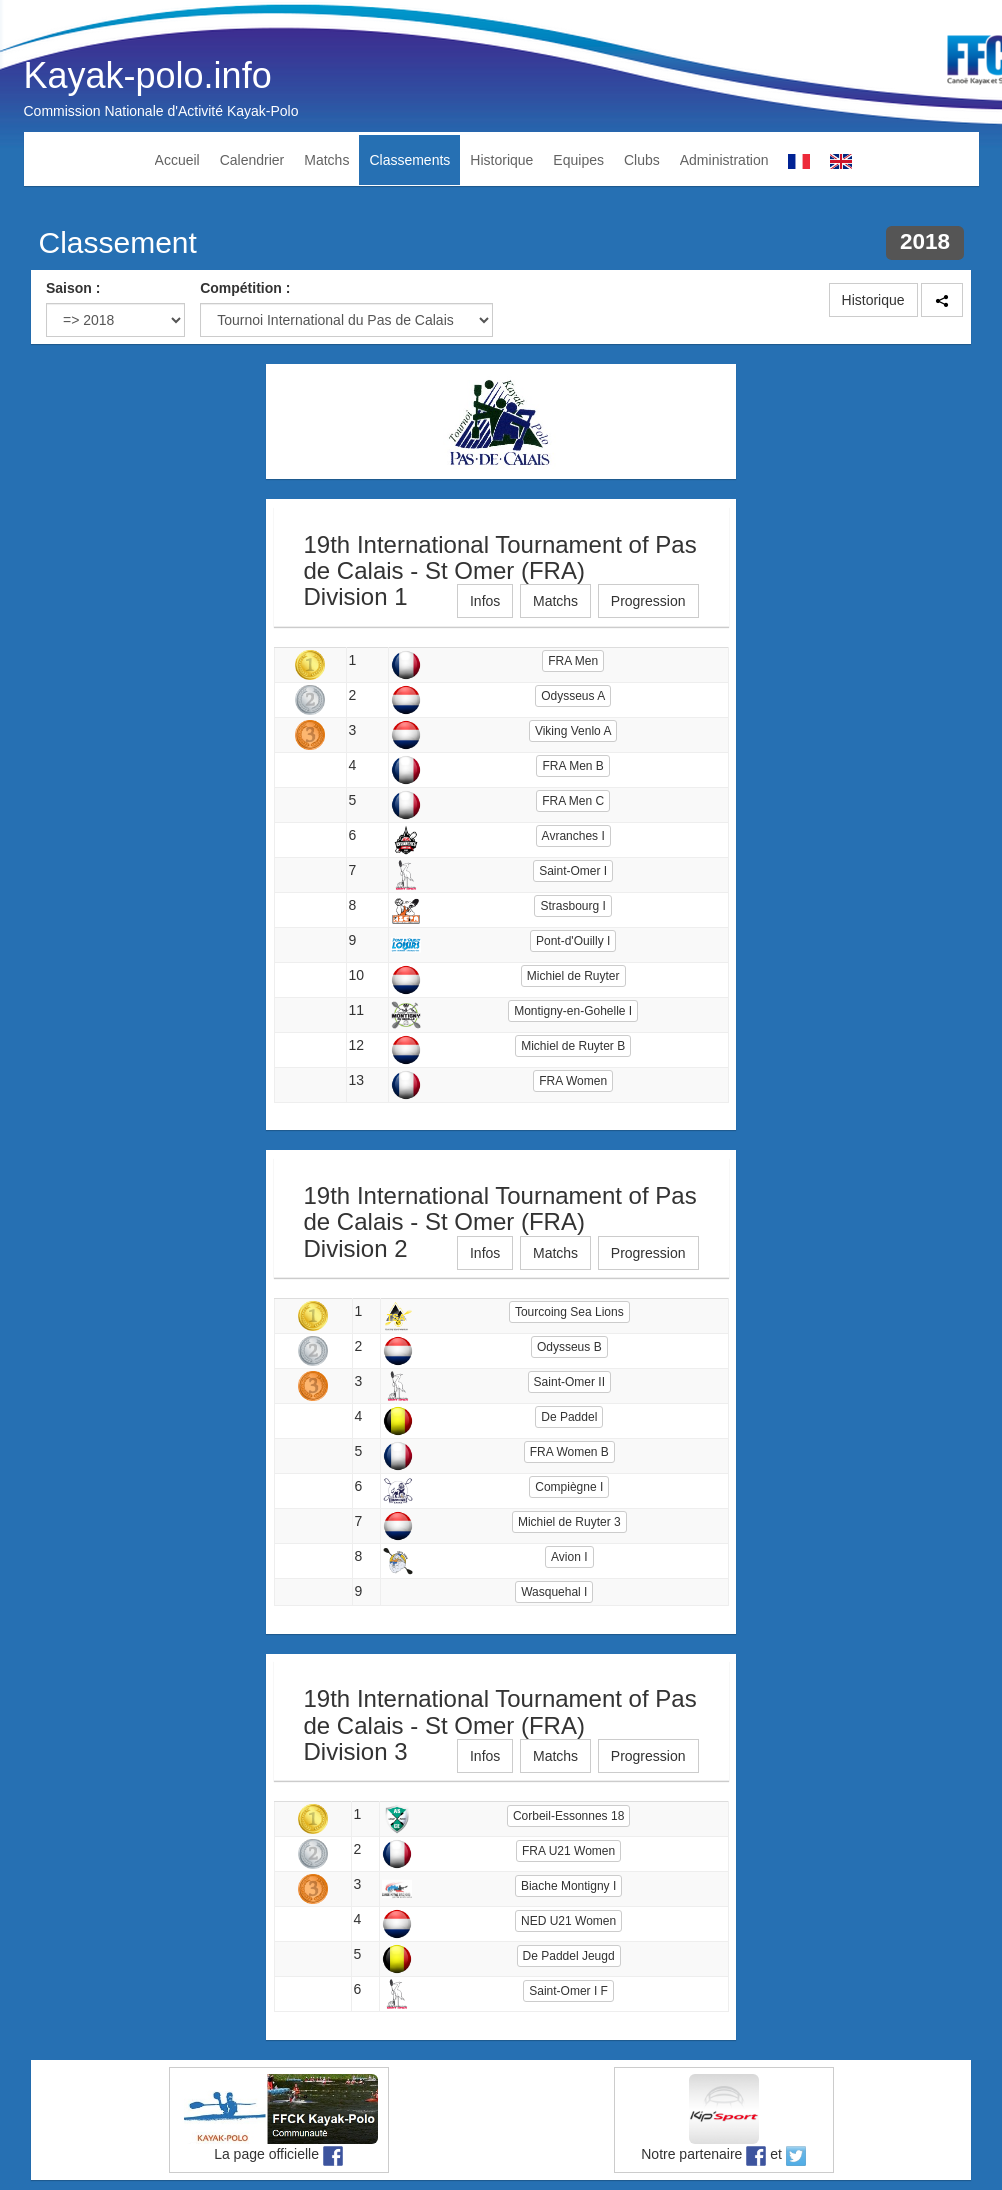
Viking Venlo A (573, 731)
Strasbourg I (572, 906)
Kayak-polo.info (148, 75)
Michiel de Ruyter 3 (569, 1522)
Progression (648, 601)
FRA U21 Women (568, 1851)
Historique (501, 160)
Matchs (326, 160)
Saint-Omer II (569, 1382)
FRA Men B (572, 766)
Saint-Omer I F (568, 1991)
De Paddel (569, 1417)
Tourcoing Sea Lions (569, 1312)
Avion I (569, 1557)
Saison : (73, 288)
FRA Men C (573, 801)
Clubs (642, 160)
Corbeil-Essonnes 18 (568, 1816)
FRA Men (573, 661)
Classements (409, 160)
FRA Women (573, 1081)
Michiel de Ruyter (573, 976)
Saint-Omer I (573, 871)
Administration (724, 160)
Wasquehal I (554, 1592)
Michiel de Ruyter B (573, 1046)
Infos (485, 601)
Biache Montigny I (568, 1886)
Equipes (578, 160)
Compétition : (245, 288)
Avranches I (573, 836)
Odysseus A (573, 696)
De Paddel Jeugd (569, 1956)
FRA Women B (569, 1452)
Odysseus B (569, 1347)
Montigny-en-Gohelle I (573, 1011)
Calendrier (252, 160)
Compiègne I (569, 1487)
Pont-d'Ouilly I (573, 941)
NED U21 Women (568, 1921)
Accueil (177, 160)
